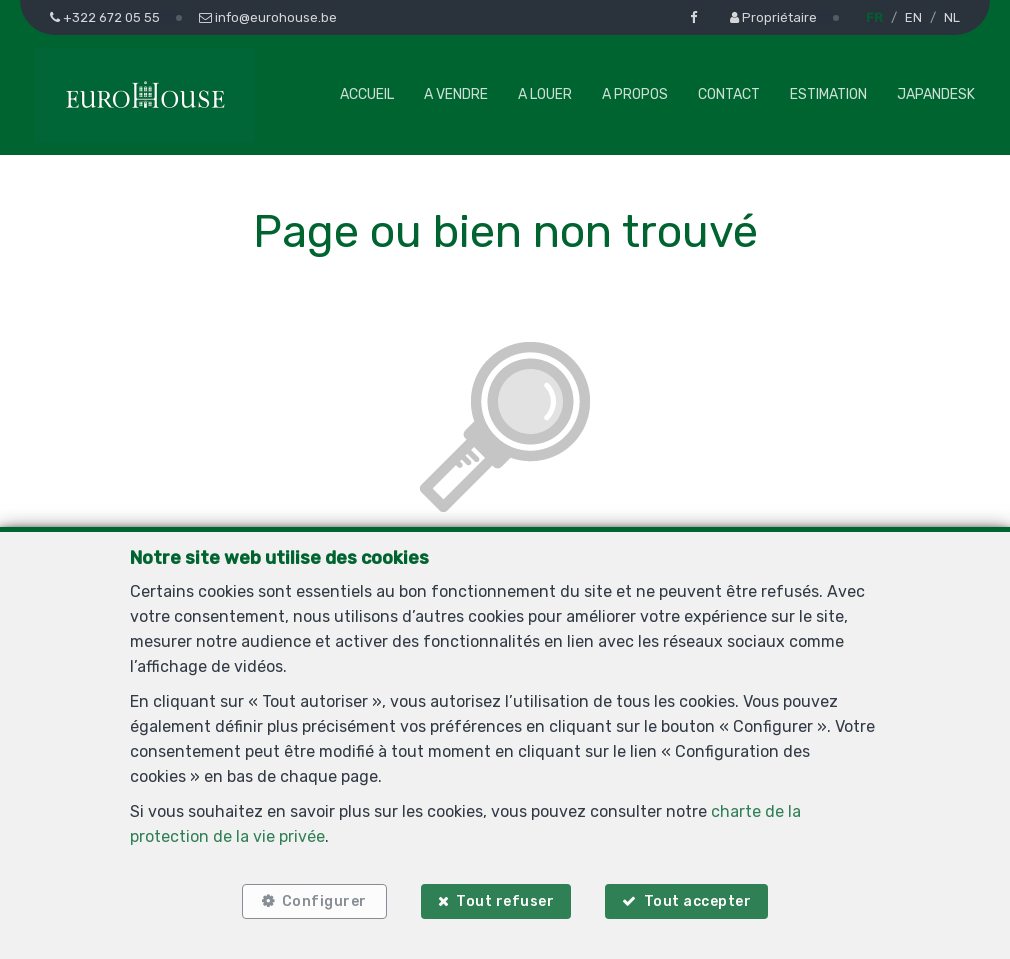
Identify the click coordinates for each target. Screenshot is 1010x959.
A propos (635, 94)
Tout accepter (698, 901)
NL (952, 17)
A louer (545, 94)
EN (913, 17)
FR (874, 17)
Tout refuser (505, 901)
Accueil (367, 94)
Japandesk (936, 94)
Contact (729, 94)
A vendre (456, 94)
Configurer (324, 901)
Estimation (828, 94)
